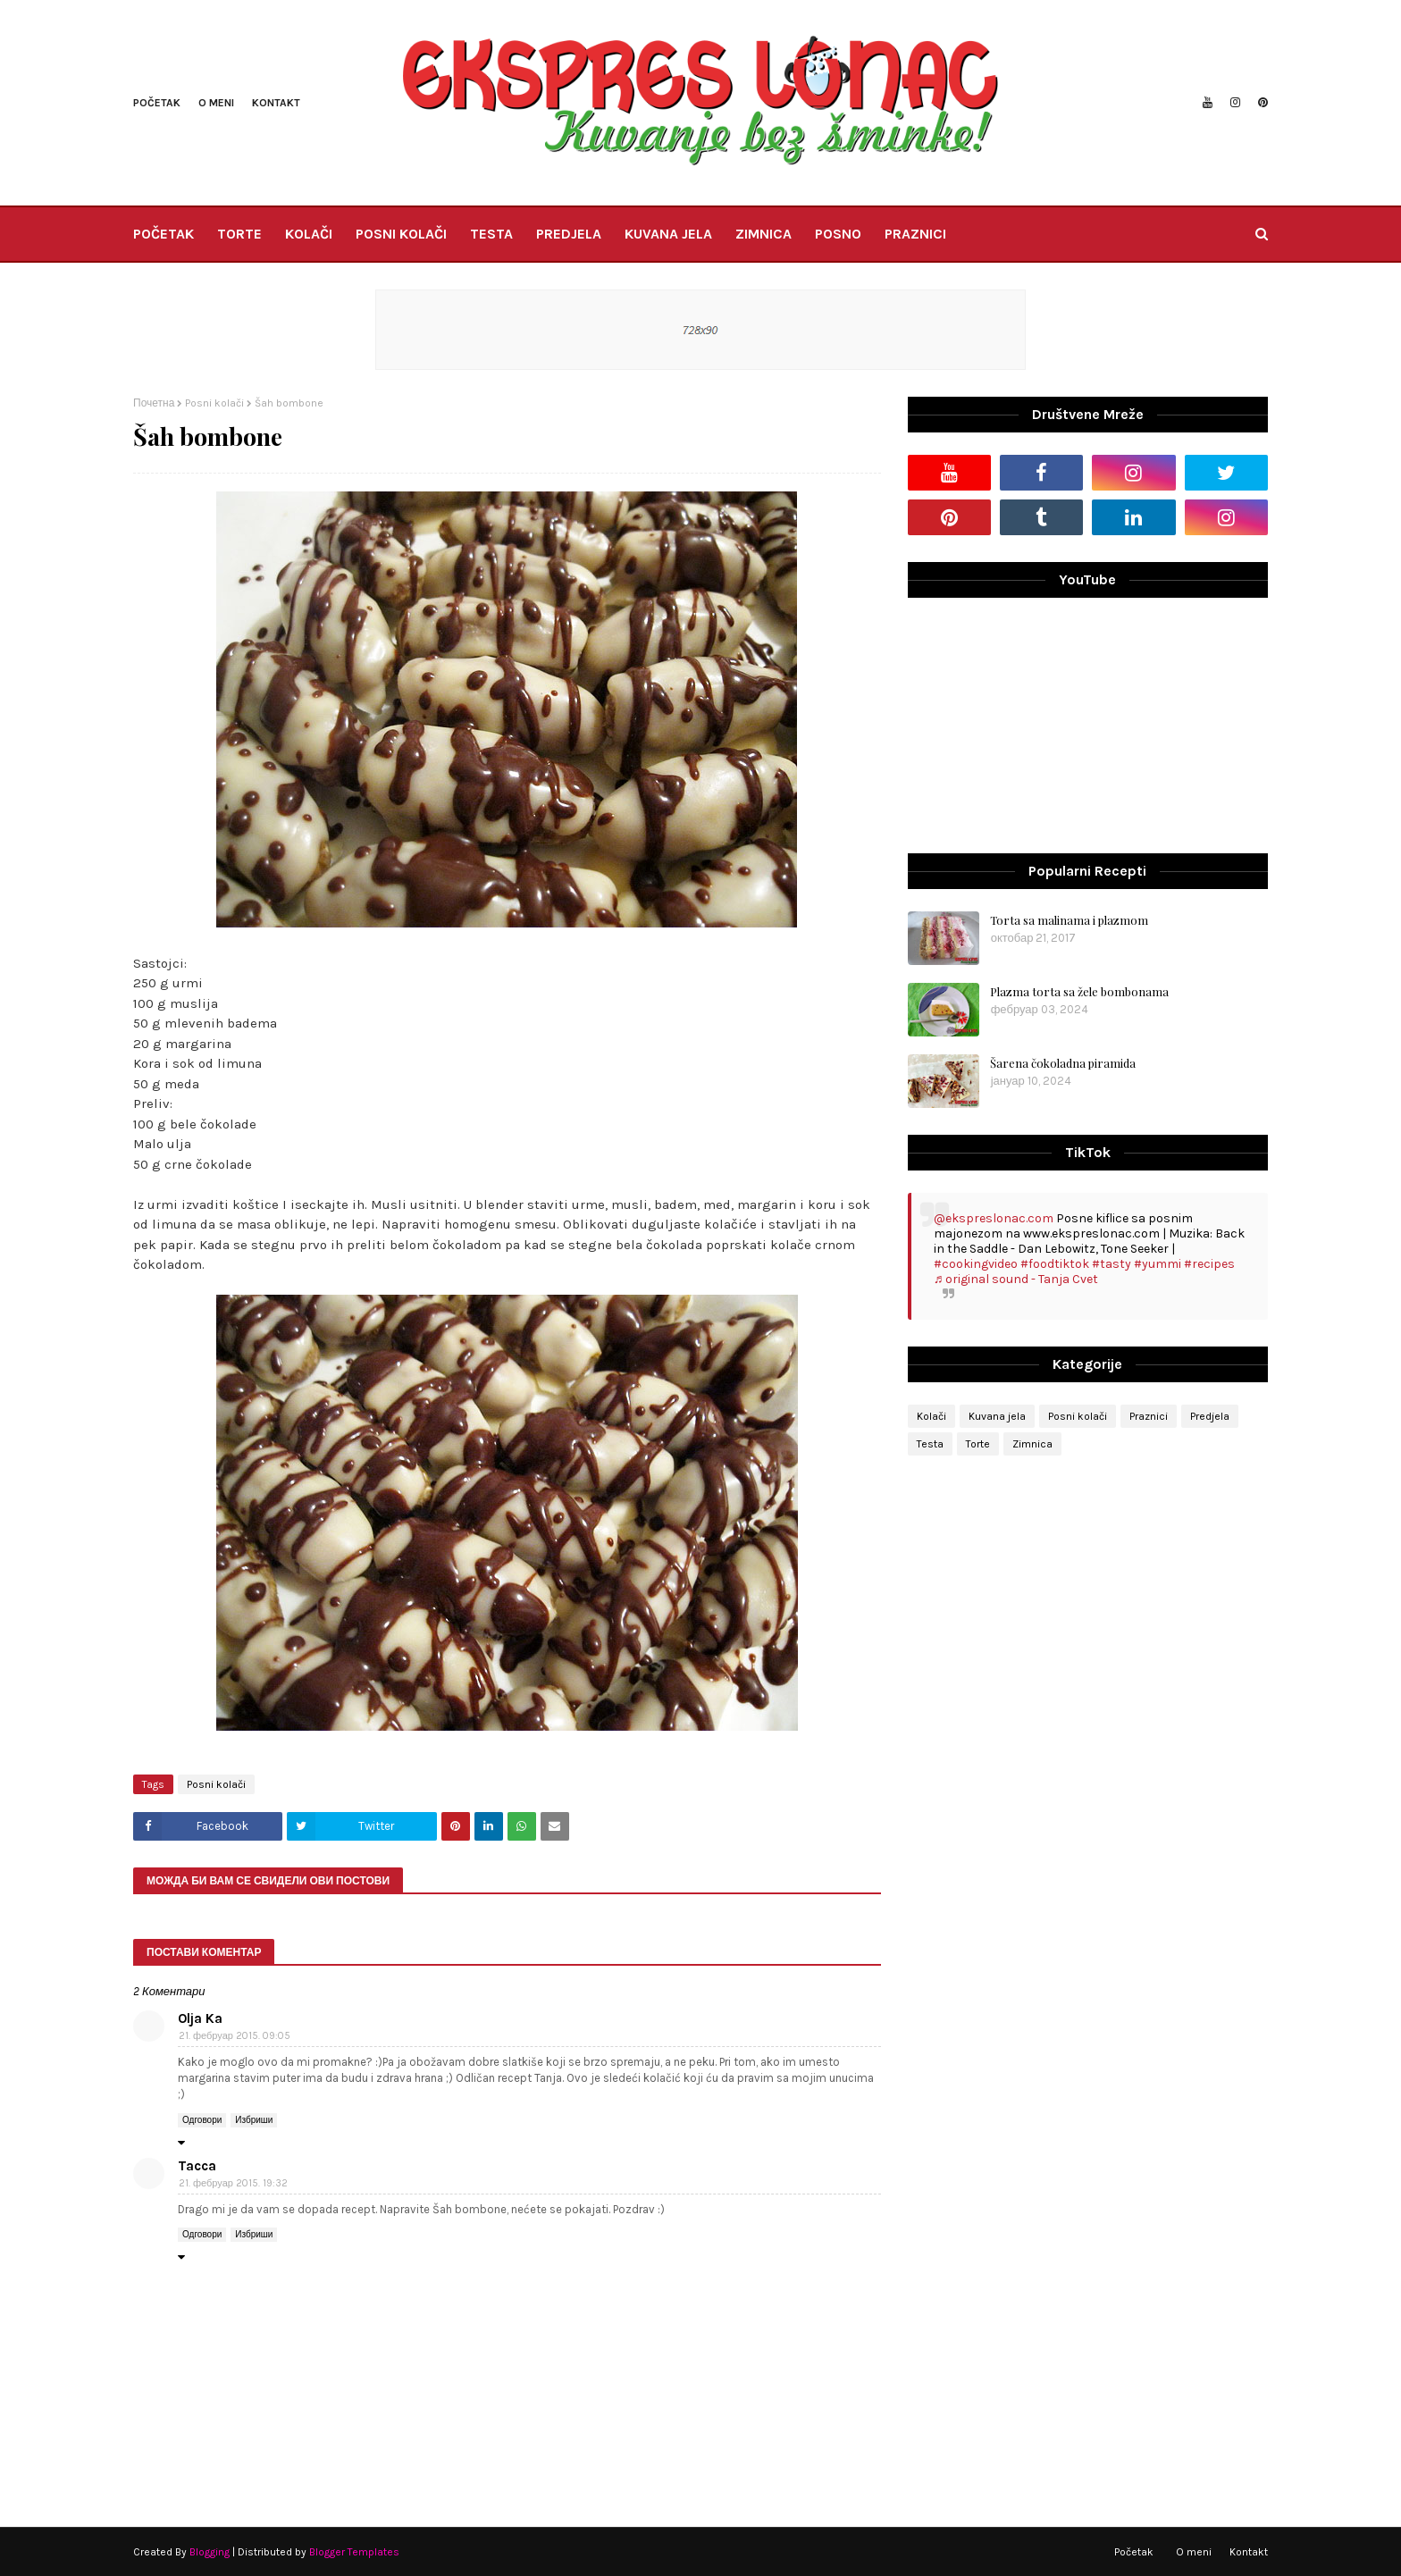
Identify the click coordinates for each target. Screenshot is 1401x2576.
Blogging (209, 2552)
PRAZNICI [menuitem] (915, 233)
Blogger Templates (354, 2552)
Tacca (197, 2166)
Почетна (153, 403)
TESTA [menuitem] (491, 233)
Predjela (1209, 1416)
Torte (978, 1444)
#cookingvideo (976, 1263)
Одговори (202, 2120)
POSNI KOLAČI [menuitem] (401, 233)
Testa (930, 1444)
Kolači (931, 1416)
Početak (156, 102)
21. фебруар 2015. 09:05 (234, 2036)
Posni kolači (214, 403)
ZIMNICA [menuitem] (763, 233)
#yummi (1157, 1263)
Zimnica (1032, 1444)
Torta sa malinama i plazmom (1069, 919)
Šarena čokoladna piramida (1063, 1062)
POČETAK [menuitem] (163, 233)
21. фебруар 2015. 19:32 (233, 2183)
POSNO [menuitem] (838, 233)
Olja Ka (200, 2018)
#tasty (1111, 1263)
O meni (216, 102)
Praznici (1148, 1416)
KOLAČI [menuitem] (308, 233)
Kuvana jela (997, 1416)
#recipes (1209, 1263)
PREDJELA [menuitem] (568, 233)
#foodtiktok (1054, 1263)
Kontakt (276, 102)
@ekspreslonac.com (993, 1218)
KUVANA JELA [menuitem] (668, 233)
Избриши (254, 2120)
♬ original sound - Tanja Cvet (1016, 1279)
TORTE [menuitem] (239, 233)
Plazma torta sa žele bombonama (1079, 991)
